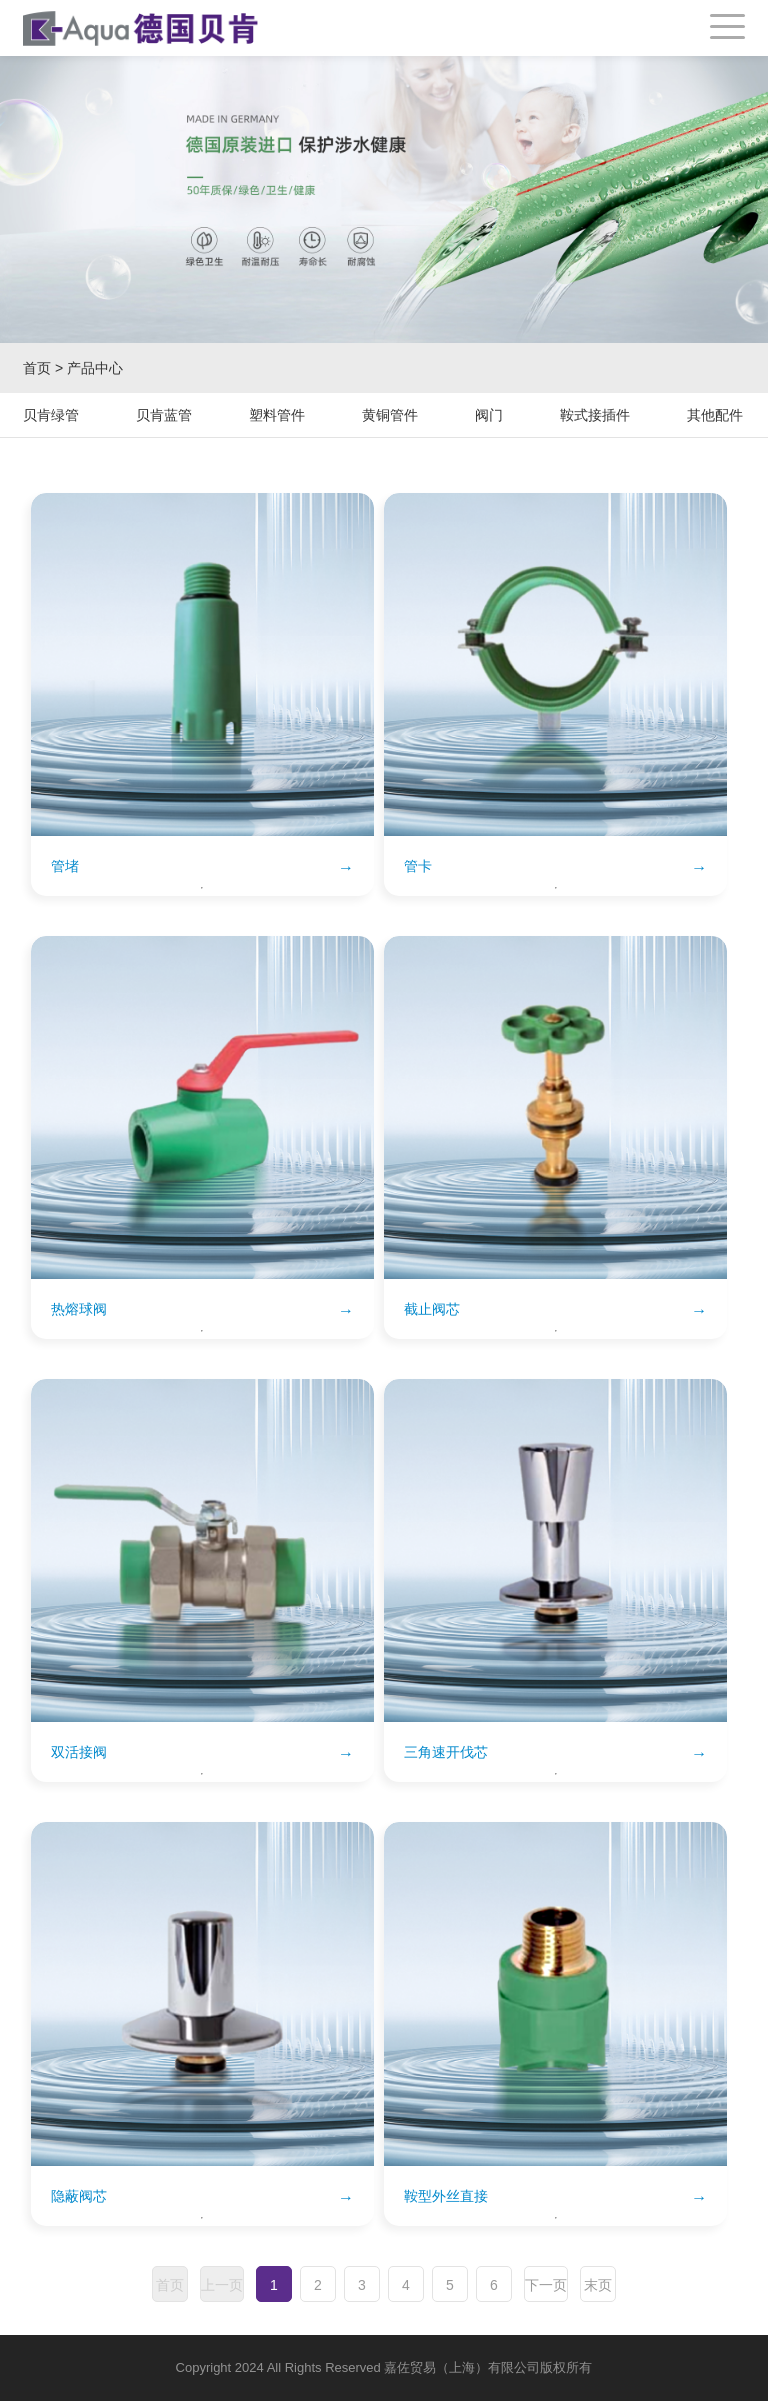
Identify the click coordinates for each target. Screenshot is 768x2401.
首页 (37, 368)
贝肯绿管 (51, 415)
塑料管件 (277, 415)
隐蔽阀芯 (79, 2196)
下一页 (546, 2285)
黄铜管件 (390, 415)
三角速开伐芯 (446, 1752)
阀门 (489, 415)
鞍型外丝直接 (446, 2196)
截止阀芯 (432, 1309)
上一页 (222, 2285)
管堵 (65, 866)
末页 (598, 2285)
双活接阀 (79, 1752)
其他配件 (715, 415)
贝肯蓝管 (164, 415)
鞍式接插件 (595, 415)
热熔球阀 (79, 1309)
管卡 (418, 866)
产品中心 (95, 368)
